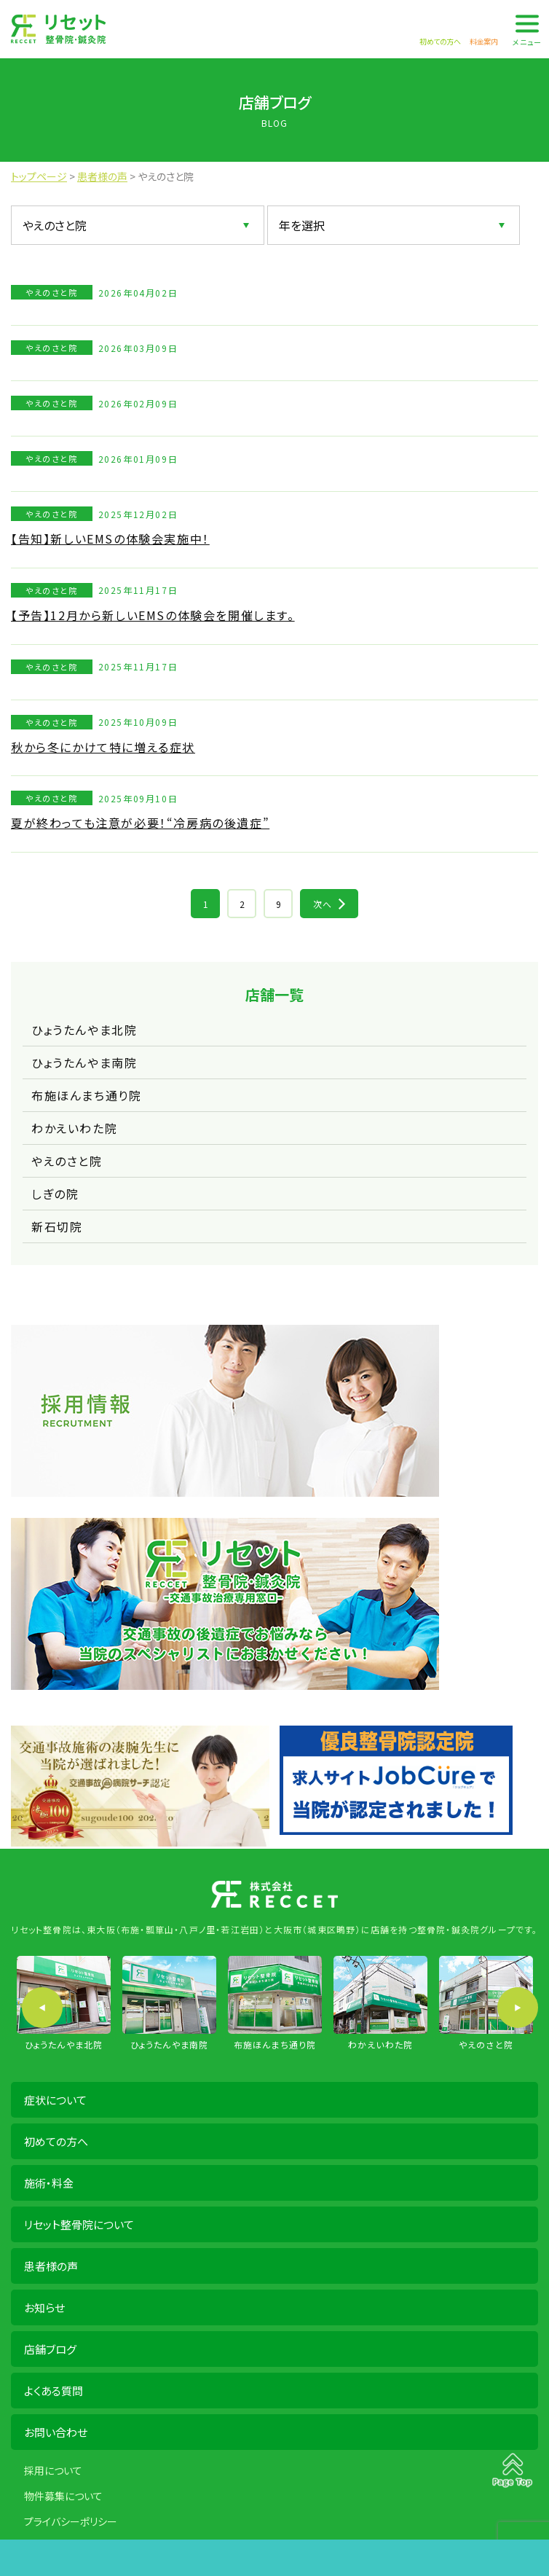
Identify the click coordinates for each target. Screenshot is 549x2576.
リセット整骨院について (79, 2224)
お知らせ (44, 2307)
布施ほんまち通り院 (86, 1095)
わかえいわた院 (74, 1128)
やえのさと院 (67, 1161)
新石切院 (56, 1226)
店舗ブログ (50, 2349)
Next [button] (517, 2007)
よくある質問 (53, 2390)
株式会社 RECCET (58, 29)
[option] (64, 2004)
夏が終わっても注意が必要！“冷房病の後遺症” (140, 822)
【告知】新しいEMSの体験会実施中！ (110, 538)
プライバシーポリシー (70, 2521)
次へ (322, 904)
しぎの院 (55, 1193)
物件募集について (63, 2496)
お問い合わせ (55, 2432)
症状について (55, 2099)
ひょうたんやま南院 (84, 1062)
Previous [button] (42, 2007)
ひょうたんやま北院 (84, 1029)
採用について (53, 2470)
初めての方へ (56, 2141)
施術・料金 (49, 2183)
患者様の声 (51, 2266)
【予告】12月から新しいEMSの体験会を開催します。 (153, 615)
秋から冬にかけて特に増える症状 (103, 747)
